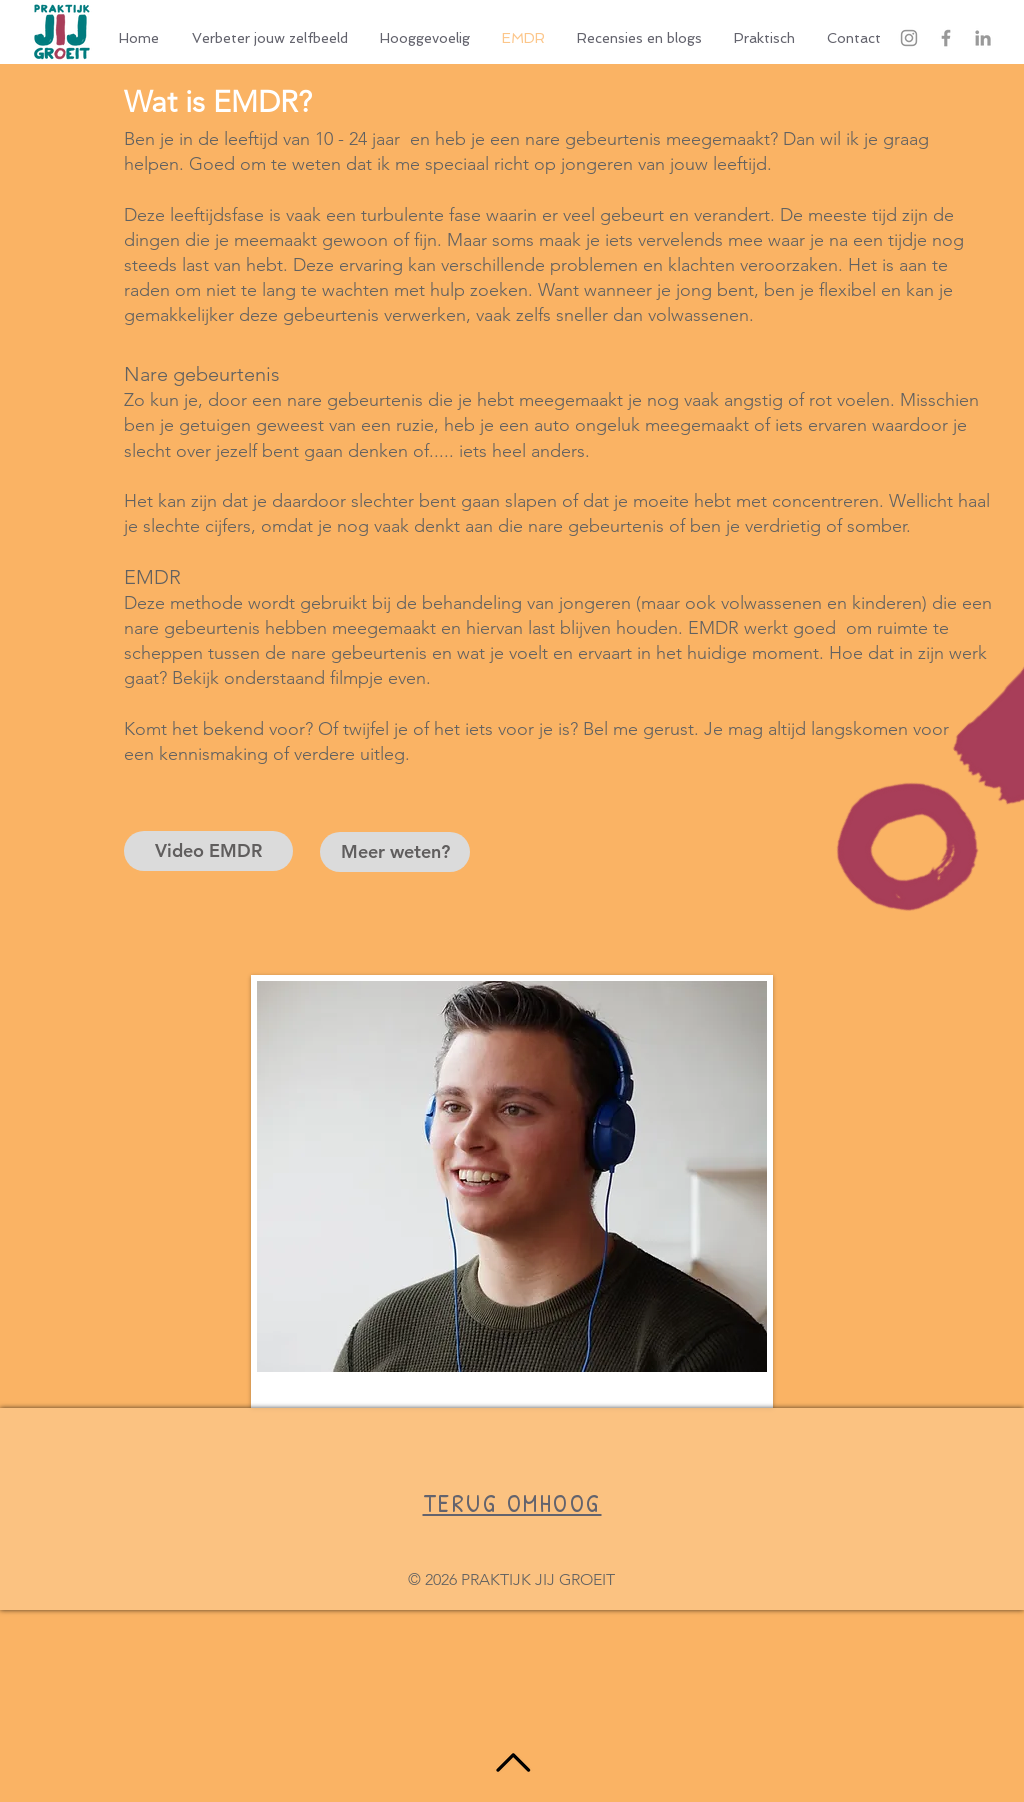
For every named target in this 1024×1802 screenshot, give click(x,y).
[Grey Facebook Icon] (946, 38)
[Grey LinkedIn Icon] (983, 38)
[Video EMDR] (208, 851)
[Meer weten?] (395, 852)
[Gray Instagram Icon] (909, 38)
